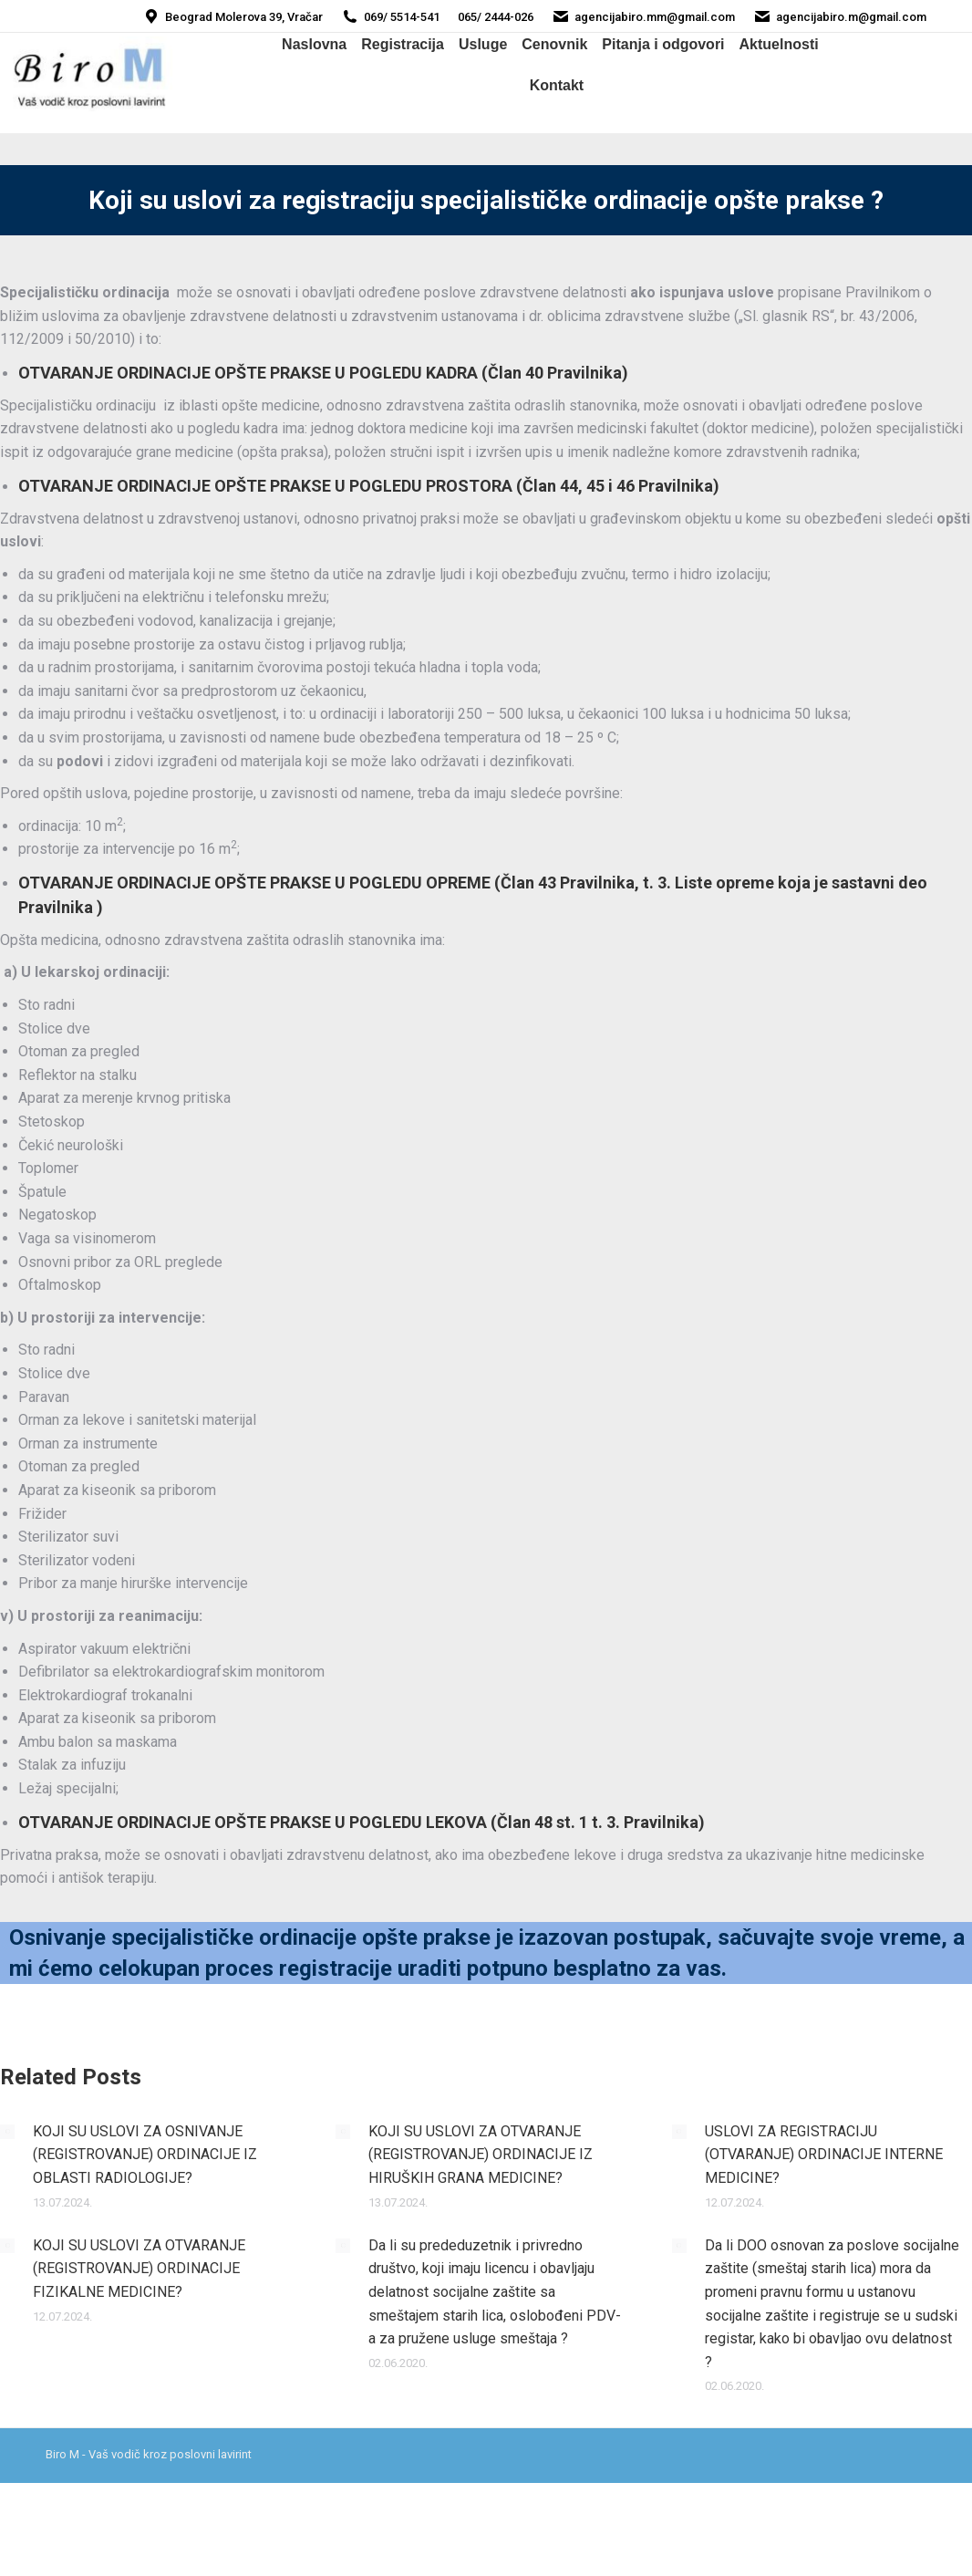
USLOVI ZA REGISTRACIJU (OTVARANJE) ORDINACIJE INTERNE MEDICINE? (824, 2154)
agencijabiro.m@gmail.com (839, 17)
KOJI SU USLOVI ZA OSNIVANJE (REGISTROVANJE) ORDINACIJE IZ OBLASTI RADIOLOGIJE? (145, 2154)
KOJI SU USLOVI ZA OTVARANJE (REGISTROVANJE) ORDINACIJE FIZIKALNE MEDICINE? (139, 2269)
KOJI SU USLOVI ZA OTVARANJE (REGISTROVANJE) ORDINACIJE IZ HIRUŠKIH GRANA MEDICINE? (480, 2154)
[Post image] (7, 2131)
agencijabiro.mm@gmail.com (643, 17)
